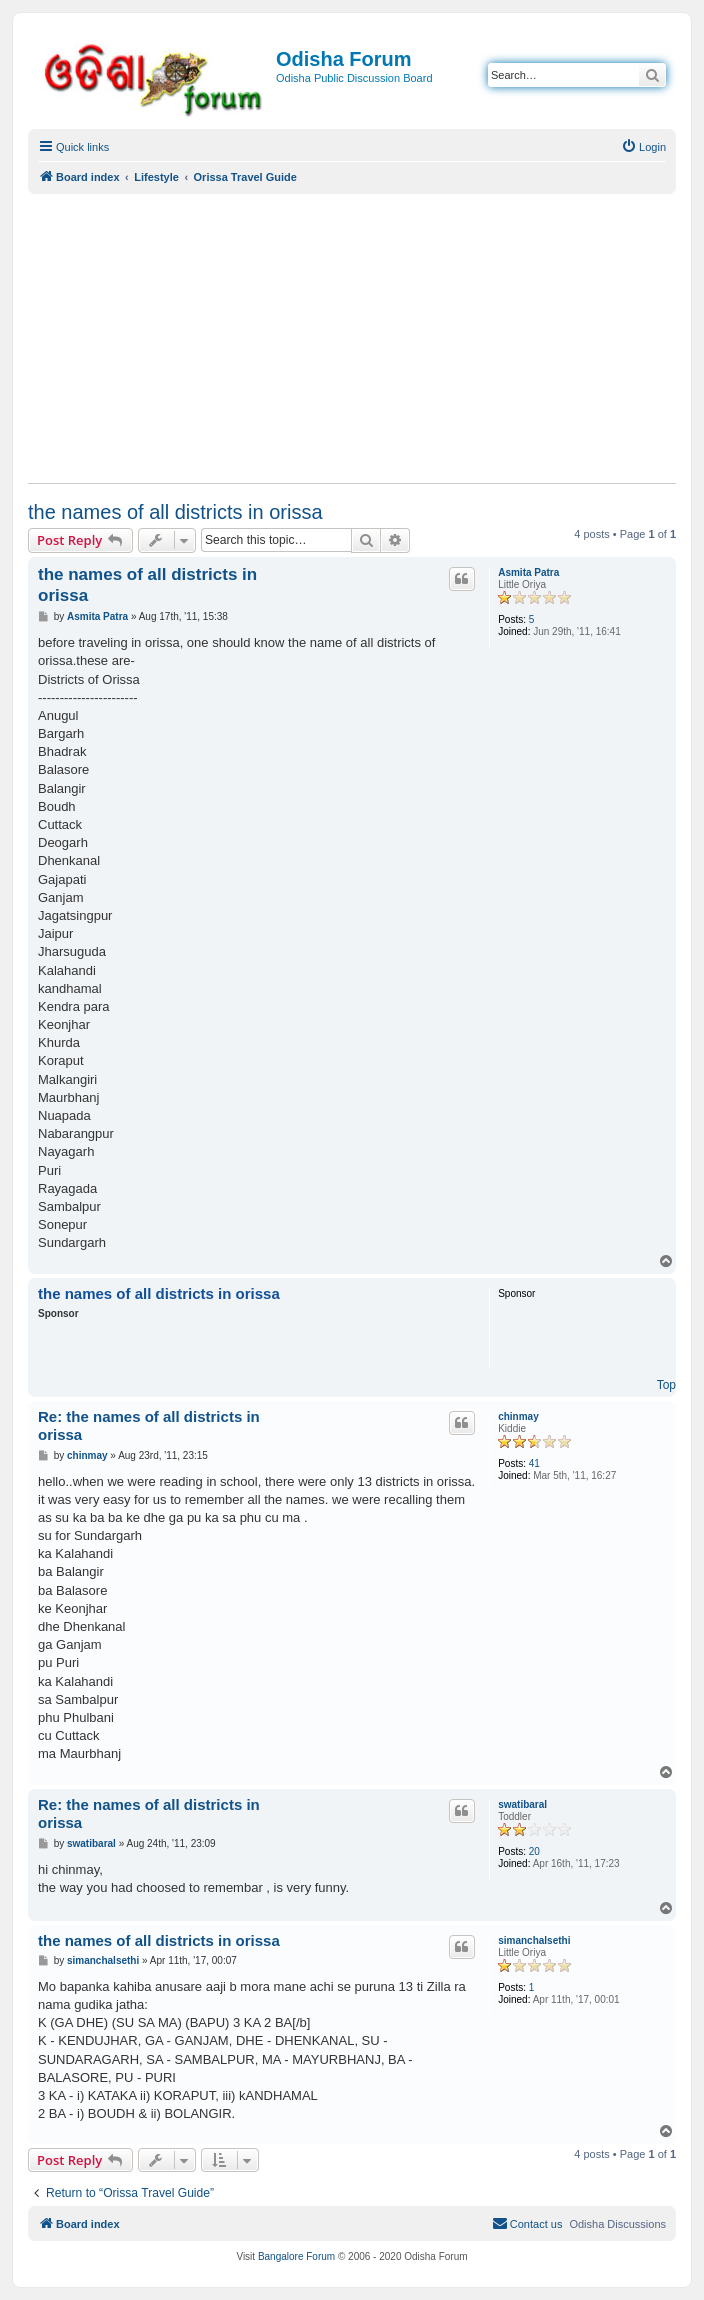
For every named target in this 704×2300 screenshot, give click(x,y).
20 (534, 1851)
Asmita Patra (528, 572)
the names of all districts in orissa (175, 512)
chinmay (518, 1416)
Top (666, 1385)
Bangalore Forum (296, 2256)
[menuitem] (643, 147)
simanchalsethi (534, 1940)
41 (534, 1463)
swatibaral (522, 1804)
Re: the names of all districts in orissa (149, 1426)
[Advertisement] (352, 338)
